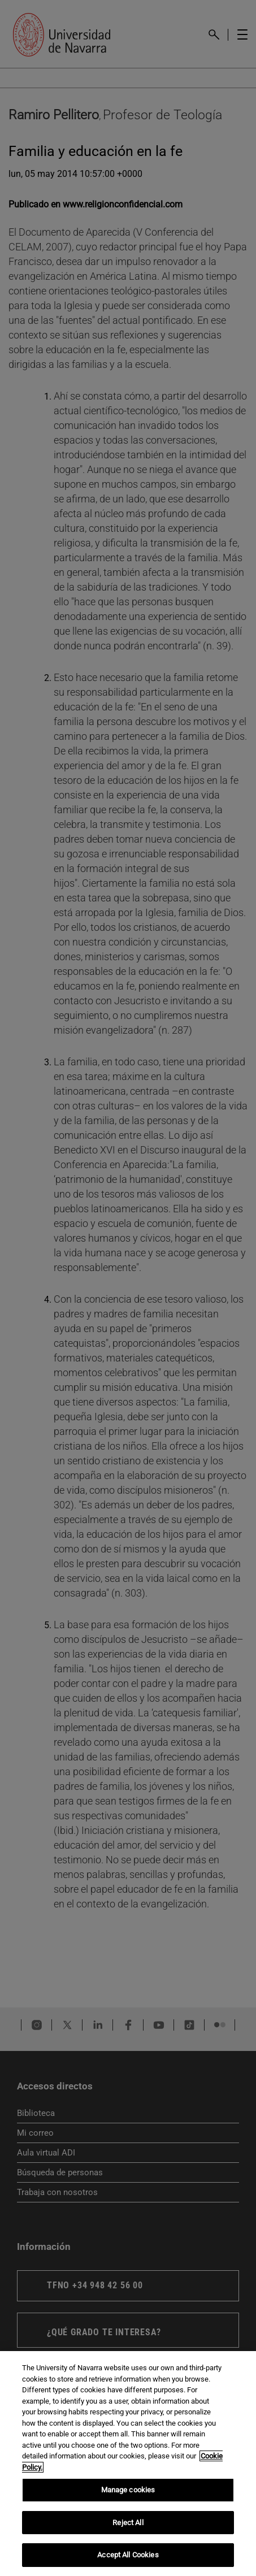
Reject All (127, 2522)
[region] (128, 2463)
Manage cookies (128, 2490)
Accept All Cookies (127, 2555)
